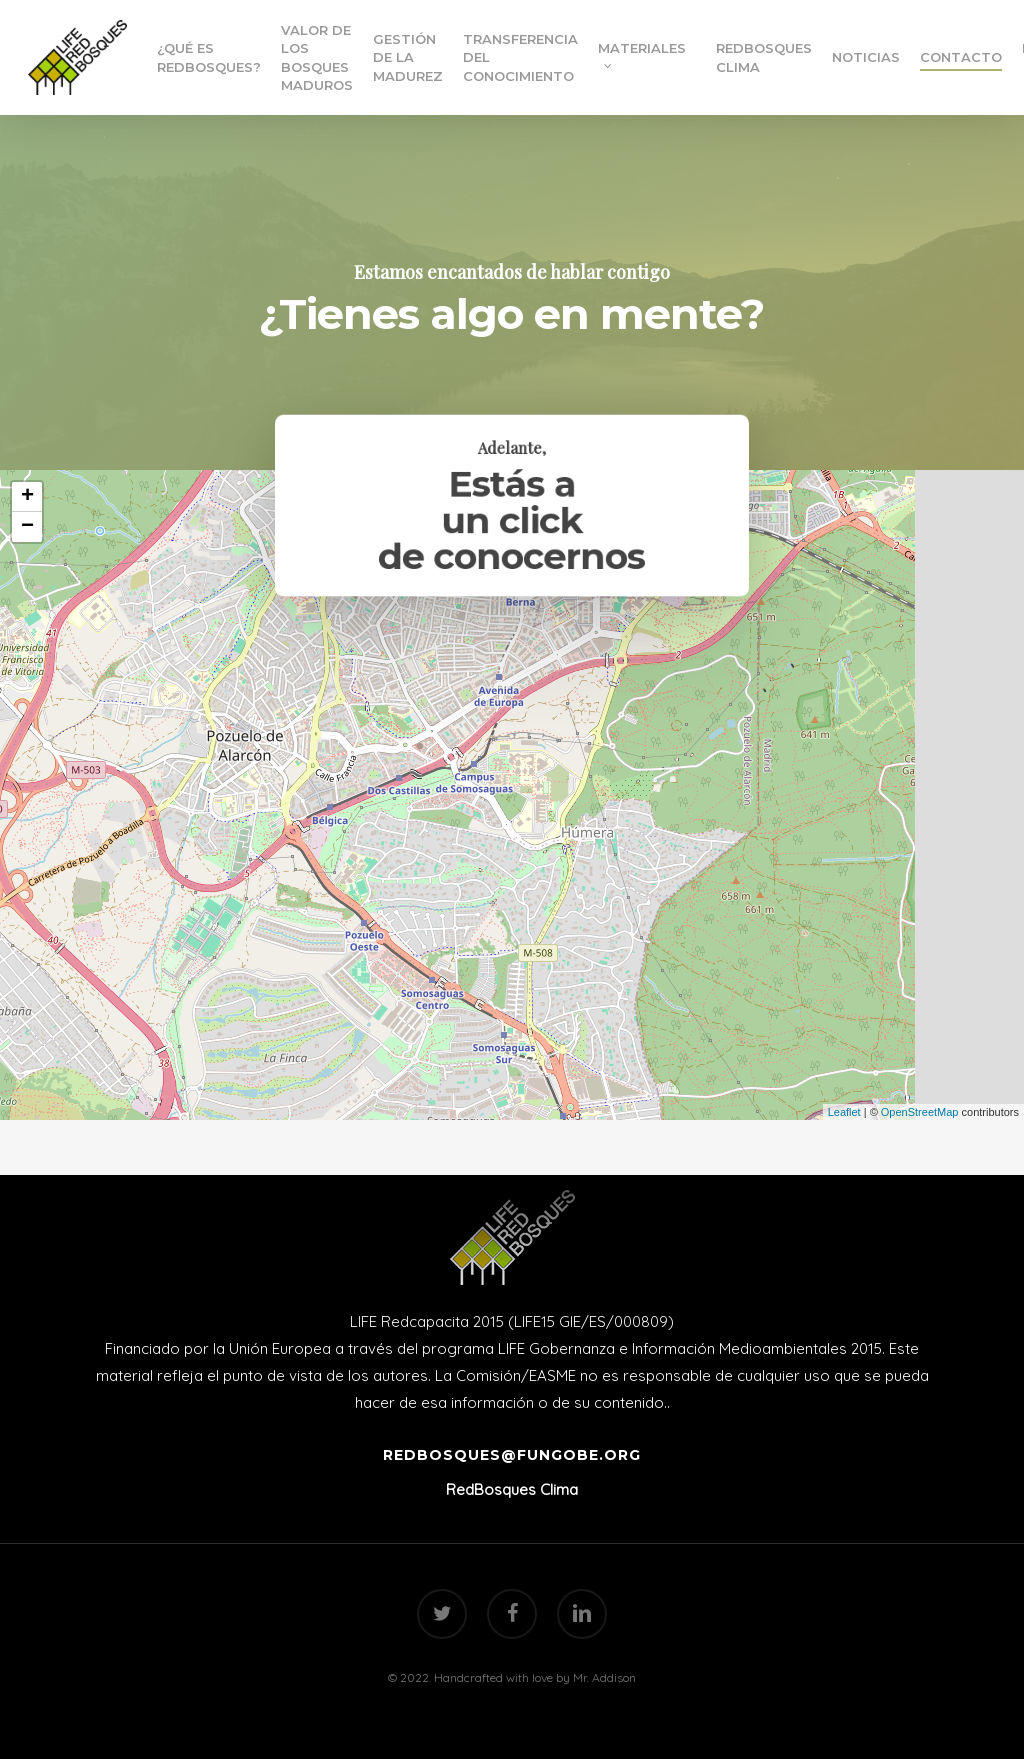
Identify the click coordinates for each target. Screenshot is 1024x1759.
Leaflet (844, 1112)
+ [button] (27, 497)
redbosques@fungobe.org (512, 1455)
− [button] (27, 527)
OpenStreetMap (920, 1112)
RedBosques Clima (512, 1489)
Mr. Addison (604, 1677)
